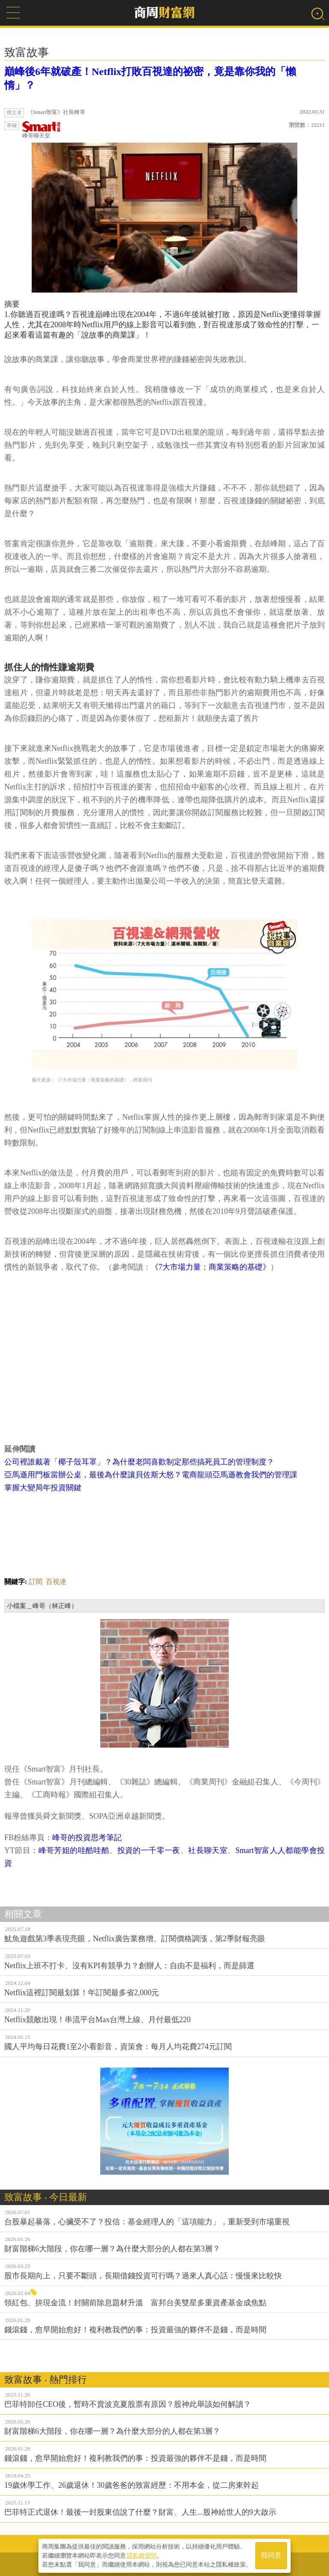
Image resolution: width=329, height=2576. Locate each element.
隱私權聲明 (142, 2555)
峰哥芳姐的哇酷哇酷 (74, 1850)
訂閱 (35, 1581)
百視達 (56, 1581)
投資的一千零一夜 (148, 1850)
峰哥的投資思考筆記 (87, 1837)
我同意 (271, 2555)
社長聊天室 (207, 1850)
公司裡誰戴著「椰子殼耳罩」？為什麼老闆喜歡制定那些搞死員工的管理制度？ (139, 1462)
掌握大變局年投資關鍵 (42, 1487)
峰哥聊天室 (41, 130)
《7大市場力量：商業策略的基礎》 (210, 1267)
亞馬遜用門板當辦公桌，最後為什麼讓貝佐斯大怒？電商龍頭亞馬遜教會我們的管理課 (150, 1474)
